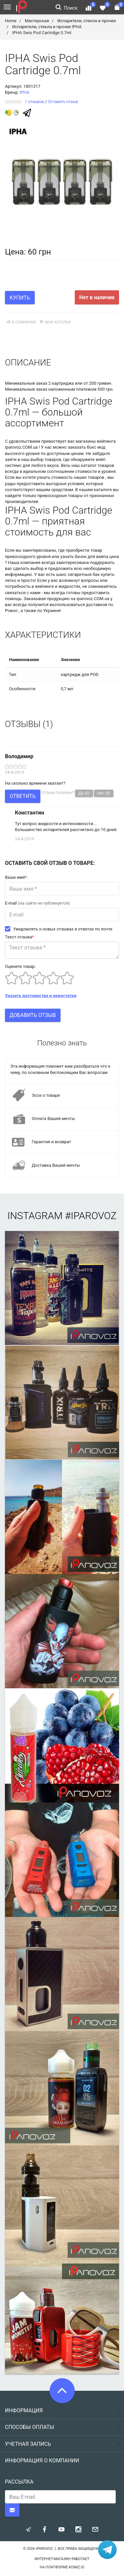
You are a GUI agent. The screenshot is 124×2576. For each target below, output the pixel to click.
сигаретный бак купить (91, 574)
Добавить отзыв (33, 1015)
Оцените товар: (20, 966)
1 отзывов (34, 101)
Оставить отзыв (63, 101)
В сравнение (20, 322)
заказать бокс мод (86, 447)
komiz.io (76, 2567)
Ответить (23, 796)
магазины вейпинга (96, 441)
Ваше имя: (16, 877)
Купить (20, 298)
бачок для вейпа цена (97, 556)
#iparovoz (91, 1215)
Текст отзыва (19, 936)
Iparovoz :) (46, 2549)
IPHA (24, 92)
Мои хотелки (54, 322)
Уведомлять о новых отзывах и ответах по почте (58, 928)
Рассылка (19, 2482)
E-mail (37, 903)
